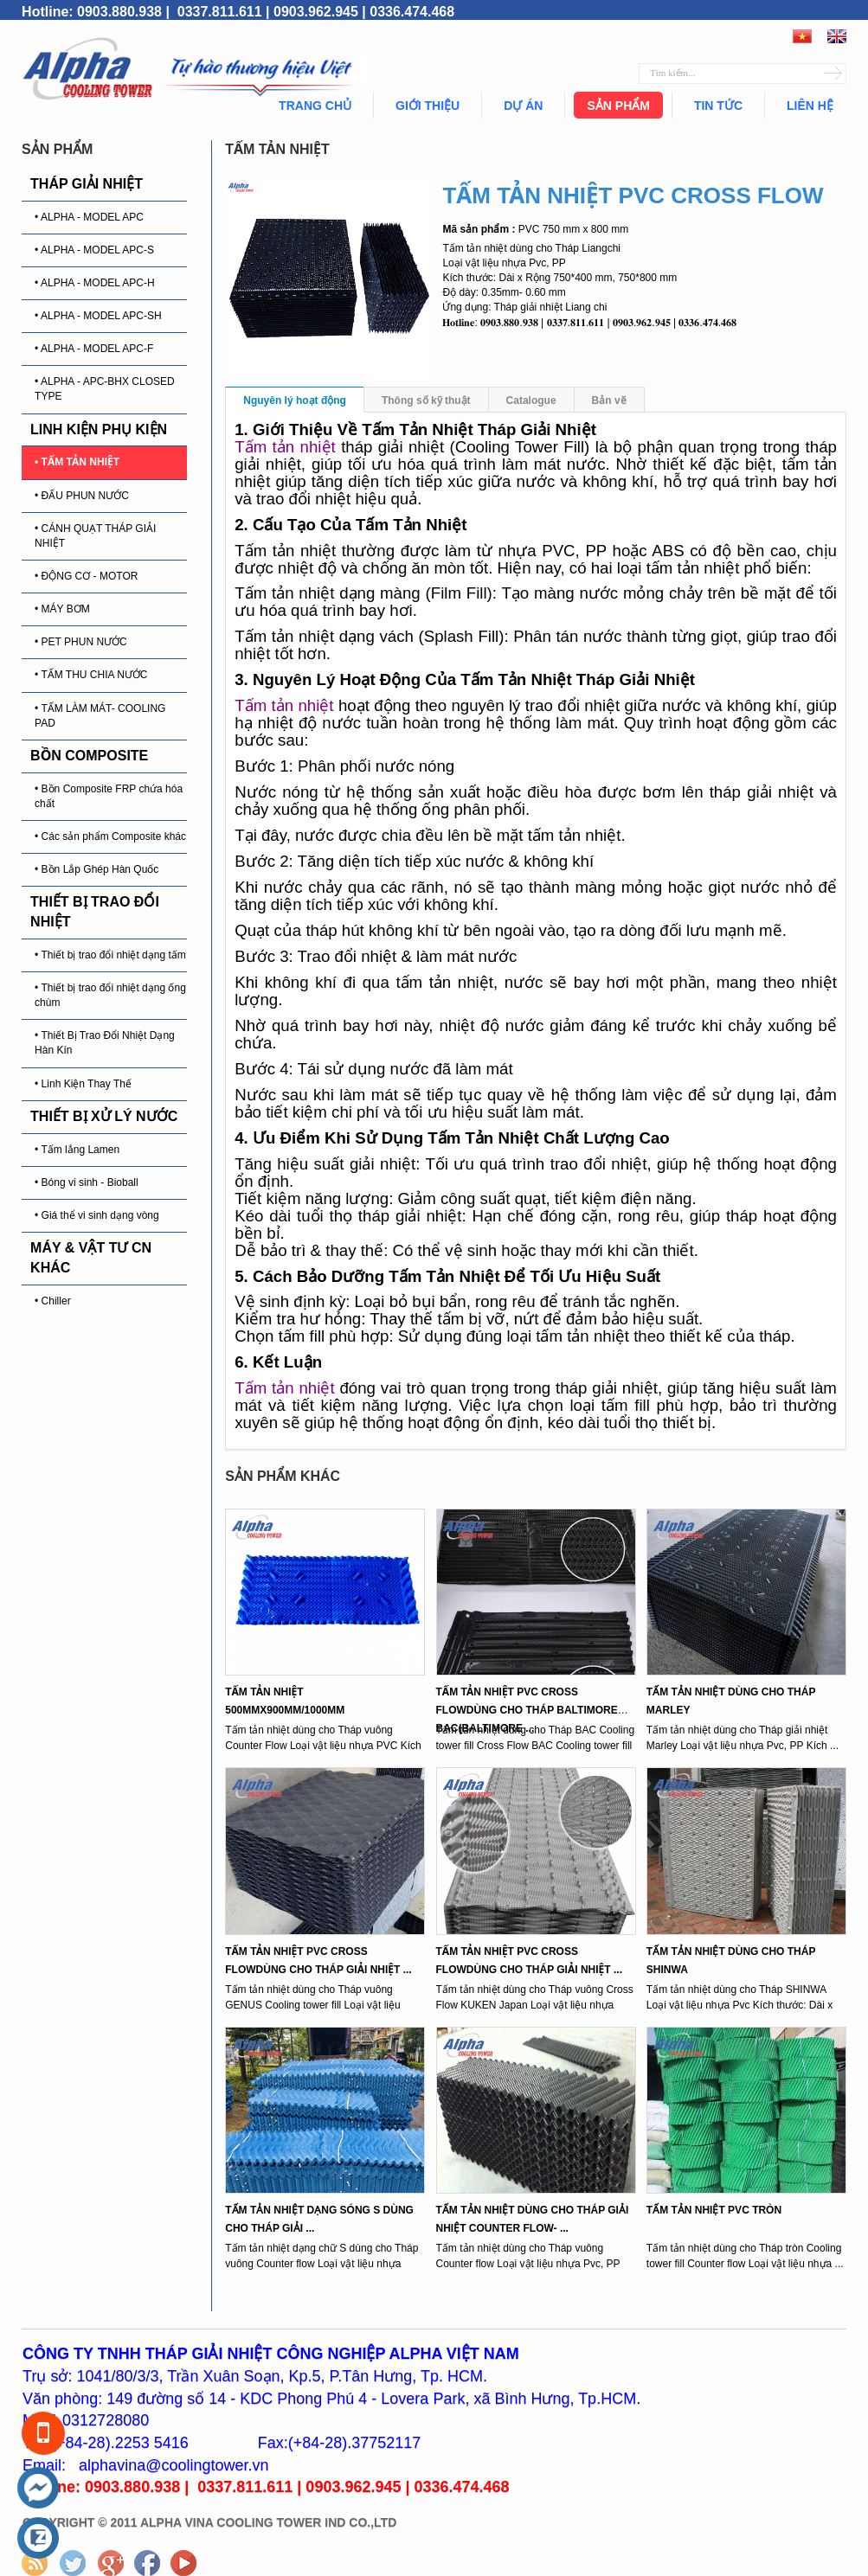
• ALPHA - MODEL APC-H (94, 283)
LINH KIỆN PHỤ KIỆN (98, 429)
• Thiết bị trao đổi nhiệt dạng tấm (110, 955)
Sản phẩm (618, 105)
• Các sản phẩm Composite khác (110, 836)
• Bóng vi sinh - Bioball (86, 1182)
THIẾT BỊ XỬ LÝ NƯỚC (103, 1116)
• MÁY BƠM (62, 609)
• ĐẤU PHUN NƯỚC (82, 496)
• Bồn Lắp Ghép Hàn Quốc (96, 869)
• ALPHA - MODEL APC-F (94, 349)
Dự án (523, 105)
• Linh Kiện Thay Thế (83, 1084)
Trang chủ (315, 105)
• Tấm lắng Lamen (77, 1150)
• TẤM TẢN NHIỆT (77, 462)
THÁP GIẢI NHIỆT (86, 183)
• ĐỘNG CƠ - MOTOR (86, 576)
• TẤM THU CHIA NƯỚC (91, 675)
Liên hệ (810, 105)
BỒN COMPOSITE (89, 755)
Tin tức (718, 105)
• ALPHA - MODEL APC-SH (98, 316)
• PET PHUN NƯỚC (81, 642)
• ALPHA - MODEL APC (89, 217)
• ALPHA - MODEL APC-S (94, 250)
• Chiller (53, 1301)
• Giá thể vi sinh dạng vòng (97, 1215)
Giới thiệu (427, 105)
